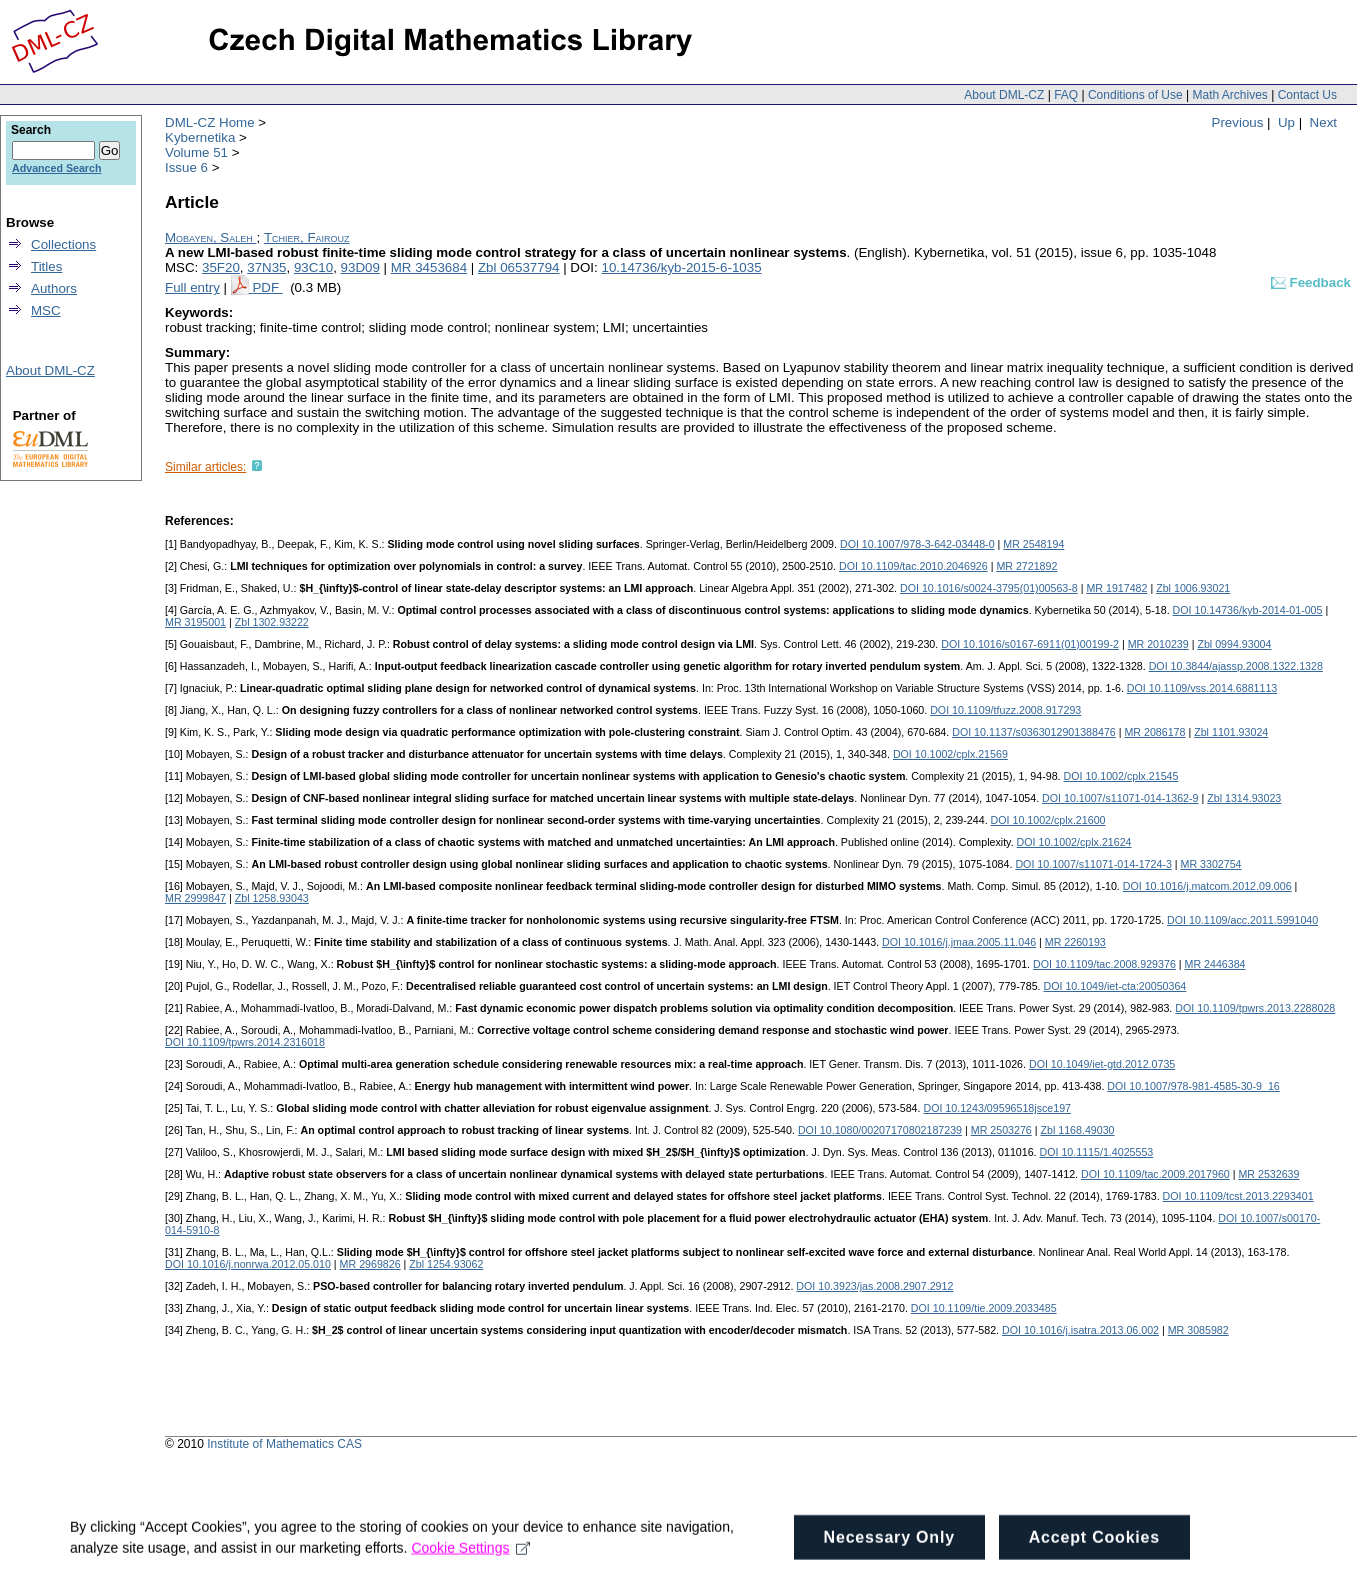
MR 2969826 (370, 1264)
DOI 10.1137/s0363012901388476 (1034, 732)
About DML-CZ (1004, 95)
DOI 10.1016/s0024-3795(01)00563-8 (989, 588)
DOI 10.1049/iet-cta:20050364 (1115, 986)
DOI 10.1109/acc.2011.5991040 (1242, 920)
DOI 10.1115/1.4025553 (1097, 1152)
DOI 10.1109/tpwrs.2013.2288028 (1255, 1008)
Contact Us (1307, 95)
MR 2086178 (1154, 732)
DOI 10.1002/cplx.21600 (1048, 820)
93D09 (360, 267)
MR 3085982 (1198, 1330)
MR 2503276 (1001, 1130)
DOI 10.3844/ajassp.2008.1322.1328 (1236, 666)
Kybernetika (200, 137)
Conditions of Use (1135, 95)
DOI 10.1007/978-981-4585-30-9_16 (1193, 1086)
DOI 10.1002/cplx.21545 (1121, 776)
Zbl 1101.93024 (1231, 732)
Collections (63, 244)
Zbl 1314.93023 (1244, 798)
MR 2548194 (1033, 544)
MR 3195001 (195, 622)
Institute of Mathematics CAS (284, 1444)
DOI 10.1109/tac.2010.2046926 (913, 566)
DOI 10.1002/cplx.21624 (1074, 842)
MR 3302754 (1211, 864)
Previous (1238, 122)
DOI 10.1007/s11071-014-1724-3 (1093, 864)
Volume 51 (196, 152)
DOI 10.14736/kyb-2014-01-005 (1248, 610)
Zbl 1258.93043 (272, 898)
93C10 (313, 267)
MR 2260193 (1075, 942)
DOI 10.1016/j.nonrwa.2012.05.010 (248, 1264)
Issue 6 (186, 167)
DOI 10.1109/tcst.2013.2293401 (1238, 1196)
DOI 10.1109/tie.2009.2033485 (984, 1308)
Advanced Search (56, 168)
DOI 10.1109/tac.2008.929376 (1104, 964)
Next (1323, 122)
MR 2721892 (1026, 566)
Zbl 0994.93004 (1234, 644)
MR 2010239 (1158, 644)
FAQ (1066, 95)
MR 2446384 (1215, 964)
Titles (46, 266)
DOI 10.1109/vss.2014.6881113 (1202, 688)
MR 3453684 (429, 267)
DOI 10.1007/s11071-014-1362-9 (1120, 798)
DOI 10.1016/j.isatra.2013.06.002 (1080, 1330)
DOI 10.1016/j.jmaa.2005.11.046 (959, 942)
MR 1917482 (1116, 588)
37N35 (266, 267)
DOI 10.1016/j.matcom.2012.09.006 (1207, 886)
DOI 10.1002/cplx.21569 (950, 754)
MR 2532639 (1268, 1174)
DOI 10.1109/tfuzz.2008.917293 (1005, 710)
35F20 (221, 267)
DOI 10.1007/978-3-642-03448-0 (917, 544)
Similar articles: (205, 467)
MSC (46, 310)
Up (1286, 122)
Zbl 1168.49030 (1077, 1130)
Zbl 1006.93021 (1193, 588)
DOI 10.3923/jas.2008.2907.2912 (874, 1286)
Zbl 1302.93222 (272, 622)
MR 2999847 (195, 898)
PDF (267, 287)
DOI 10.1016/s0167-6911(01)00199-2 (1030, 644)
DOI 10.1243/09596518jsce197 (997, 1108)
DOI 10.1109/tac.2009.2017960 (1155, 1174)
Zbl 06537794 (519, 267)
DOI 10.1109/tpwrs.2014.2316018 (245, 1042)
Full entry (192, 287)
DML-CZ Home (210, 122)
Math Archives (1229, 95)
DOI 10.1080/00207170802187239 (880, 1130)
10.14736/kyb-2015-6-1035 (681, 267)
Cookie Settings (470, 1560)
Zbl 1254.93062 (446, 1264)
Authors (54, 288)
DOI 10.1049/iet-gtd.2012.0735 (1102, 1064)
